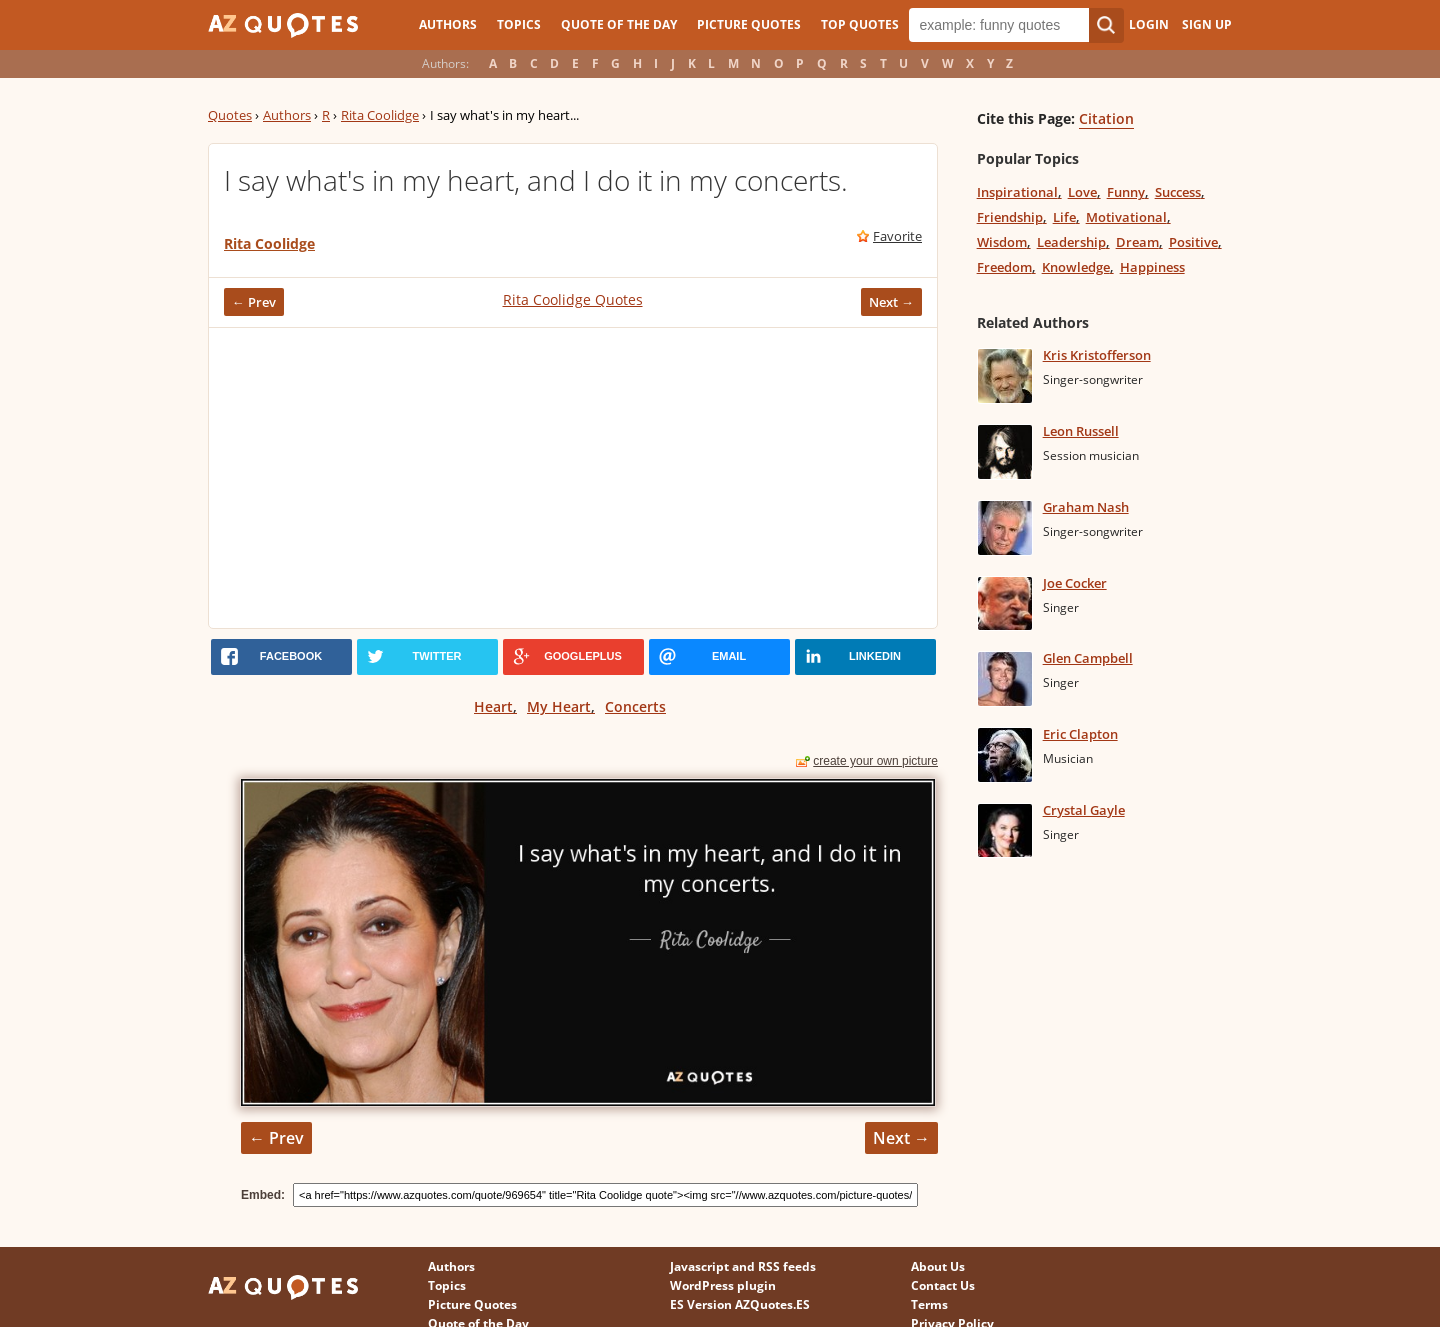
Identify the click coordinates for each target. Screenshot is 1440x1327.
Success (1178, 192)
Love (1082, 192)
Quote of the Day (619, 24)
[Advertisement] (573, 478)
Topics (519, 24)
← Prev (254, 302)
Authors (448, 24)
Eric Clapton (1080, 734)
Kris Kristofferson (1097, 355)
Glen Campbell (1088, 658)
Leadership (1071, 242)
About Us (938, 1266)
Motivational (1126, 217)
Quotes (230, 115)
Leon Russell (1081, 431)
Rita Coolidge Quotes (573, 299)
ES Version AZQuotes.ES (740, 1304)
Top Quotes (860, 24)
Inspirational (1017, 192)
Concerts (635, 706)
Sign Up (1207, 24)
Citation (1106, 118)
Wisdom (1002, 242)
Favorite (897, 236)
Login (1149, 24)
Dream (1137, 242)
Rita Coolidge (380, 115)
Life (1064, 217)
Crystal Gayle (1084, 810)
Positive (1193, 242)
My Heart (559, 706)
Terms (929, 1304)
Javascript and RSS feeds (743, 1266)
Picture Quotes (749, 24)
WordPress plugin (723, 1285)
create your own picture (875, 761)
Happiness (1152, 267)
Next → (891, 302)
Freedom (1004, 267)
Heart (493, 706)
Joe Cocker (1075, 583)
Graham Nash (1086, 507)
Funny (1126, 192)
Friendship (1010, 217)
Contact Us (943, 1285)
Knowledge (1076, 267)
